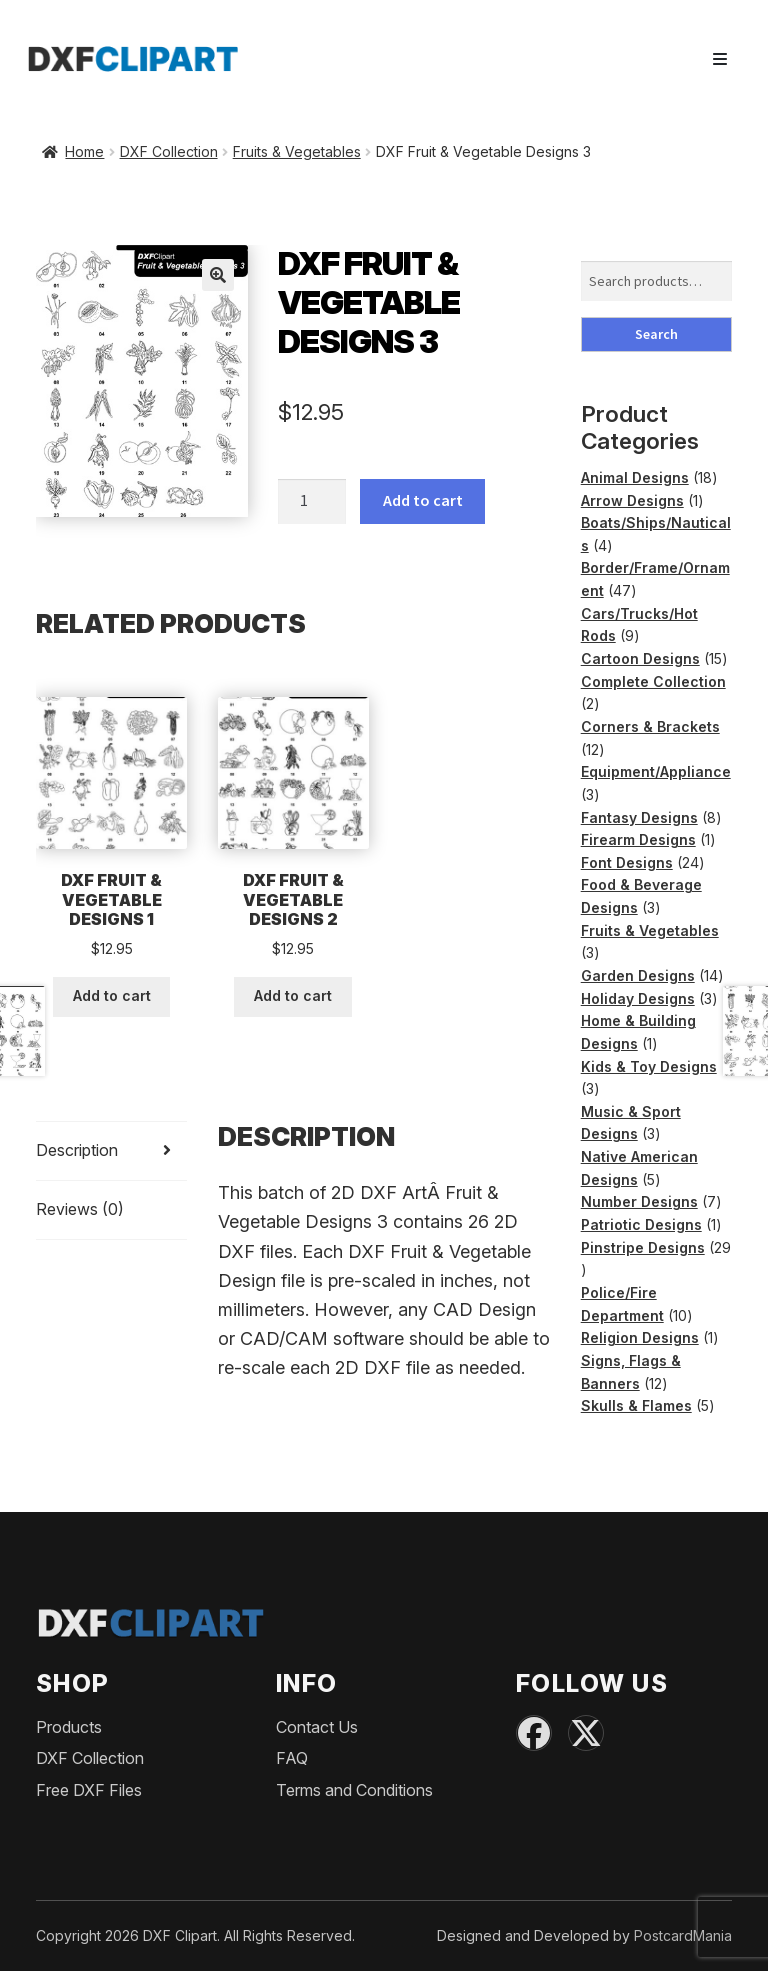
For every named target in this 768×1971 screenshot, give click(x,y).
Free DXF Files (89, 1790)
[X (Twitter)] (586, 1733)
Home (84, 151)
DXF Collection (169, 151)
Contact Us (317, 1727)
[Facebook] (534, 1733)
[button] (218, 275)
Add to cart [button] (112, 995)
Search (656, 334)
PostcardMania (683, 1935)
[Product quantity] (312, 502)
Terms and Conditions (354, 1790)
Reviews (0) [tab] (80, 1209)
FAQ (292, 1758)
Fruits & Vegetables (297, 151)
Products (69, 1727)
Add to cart (423, 500)
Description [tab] (77, 1150)
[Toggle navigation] (720, 59)
